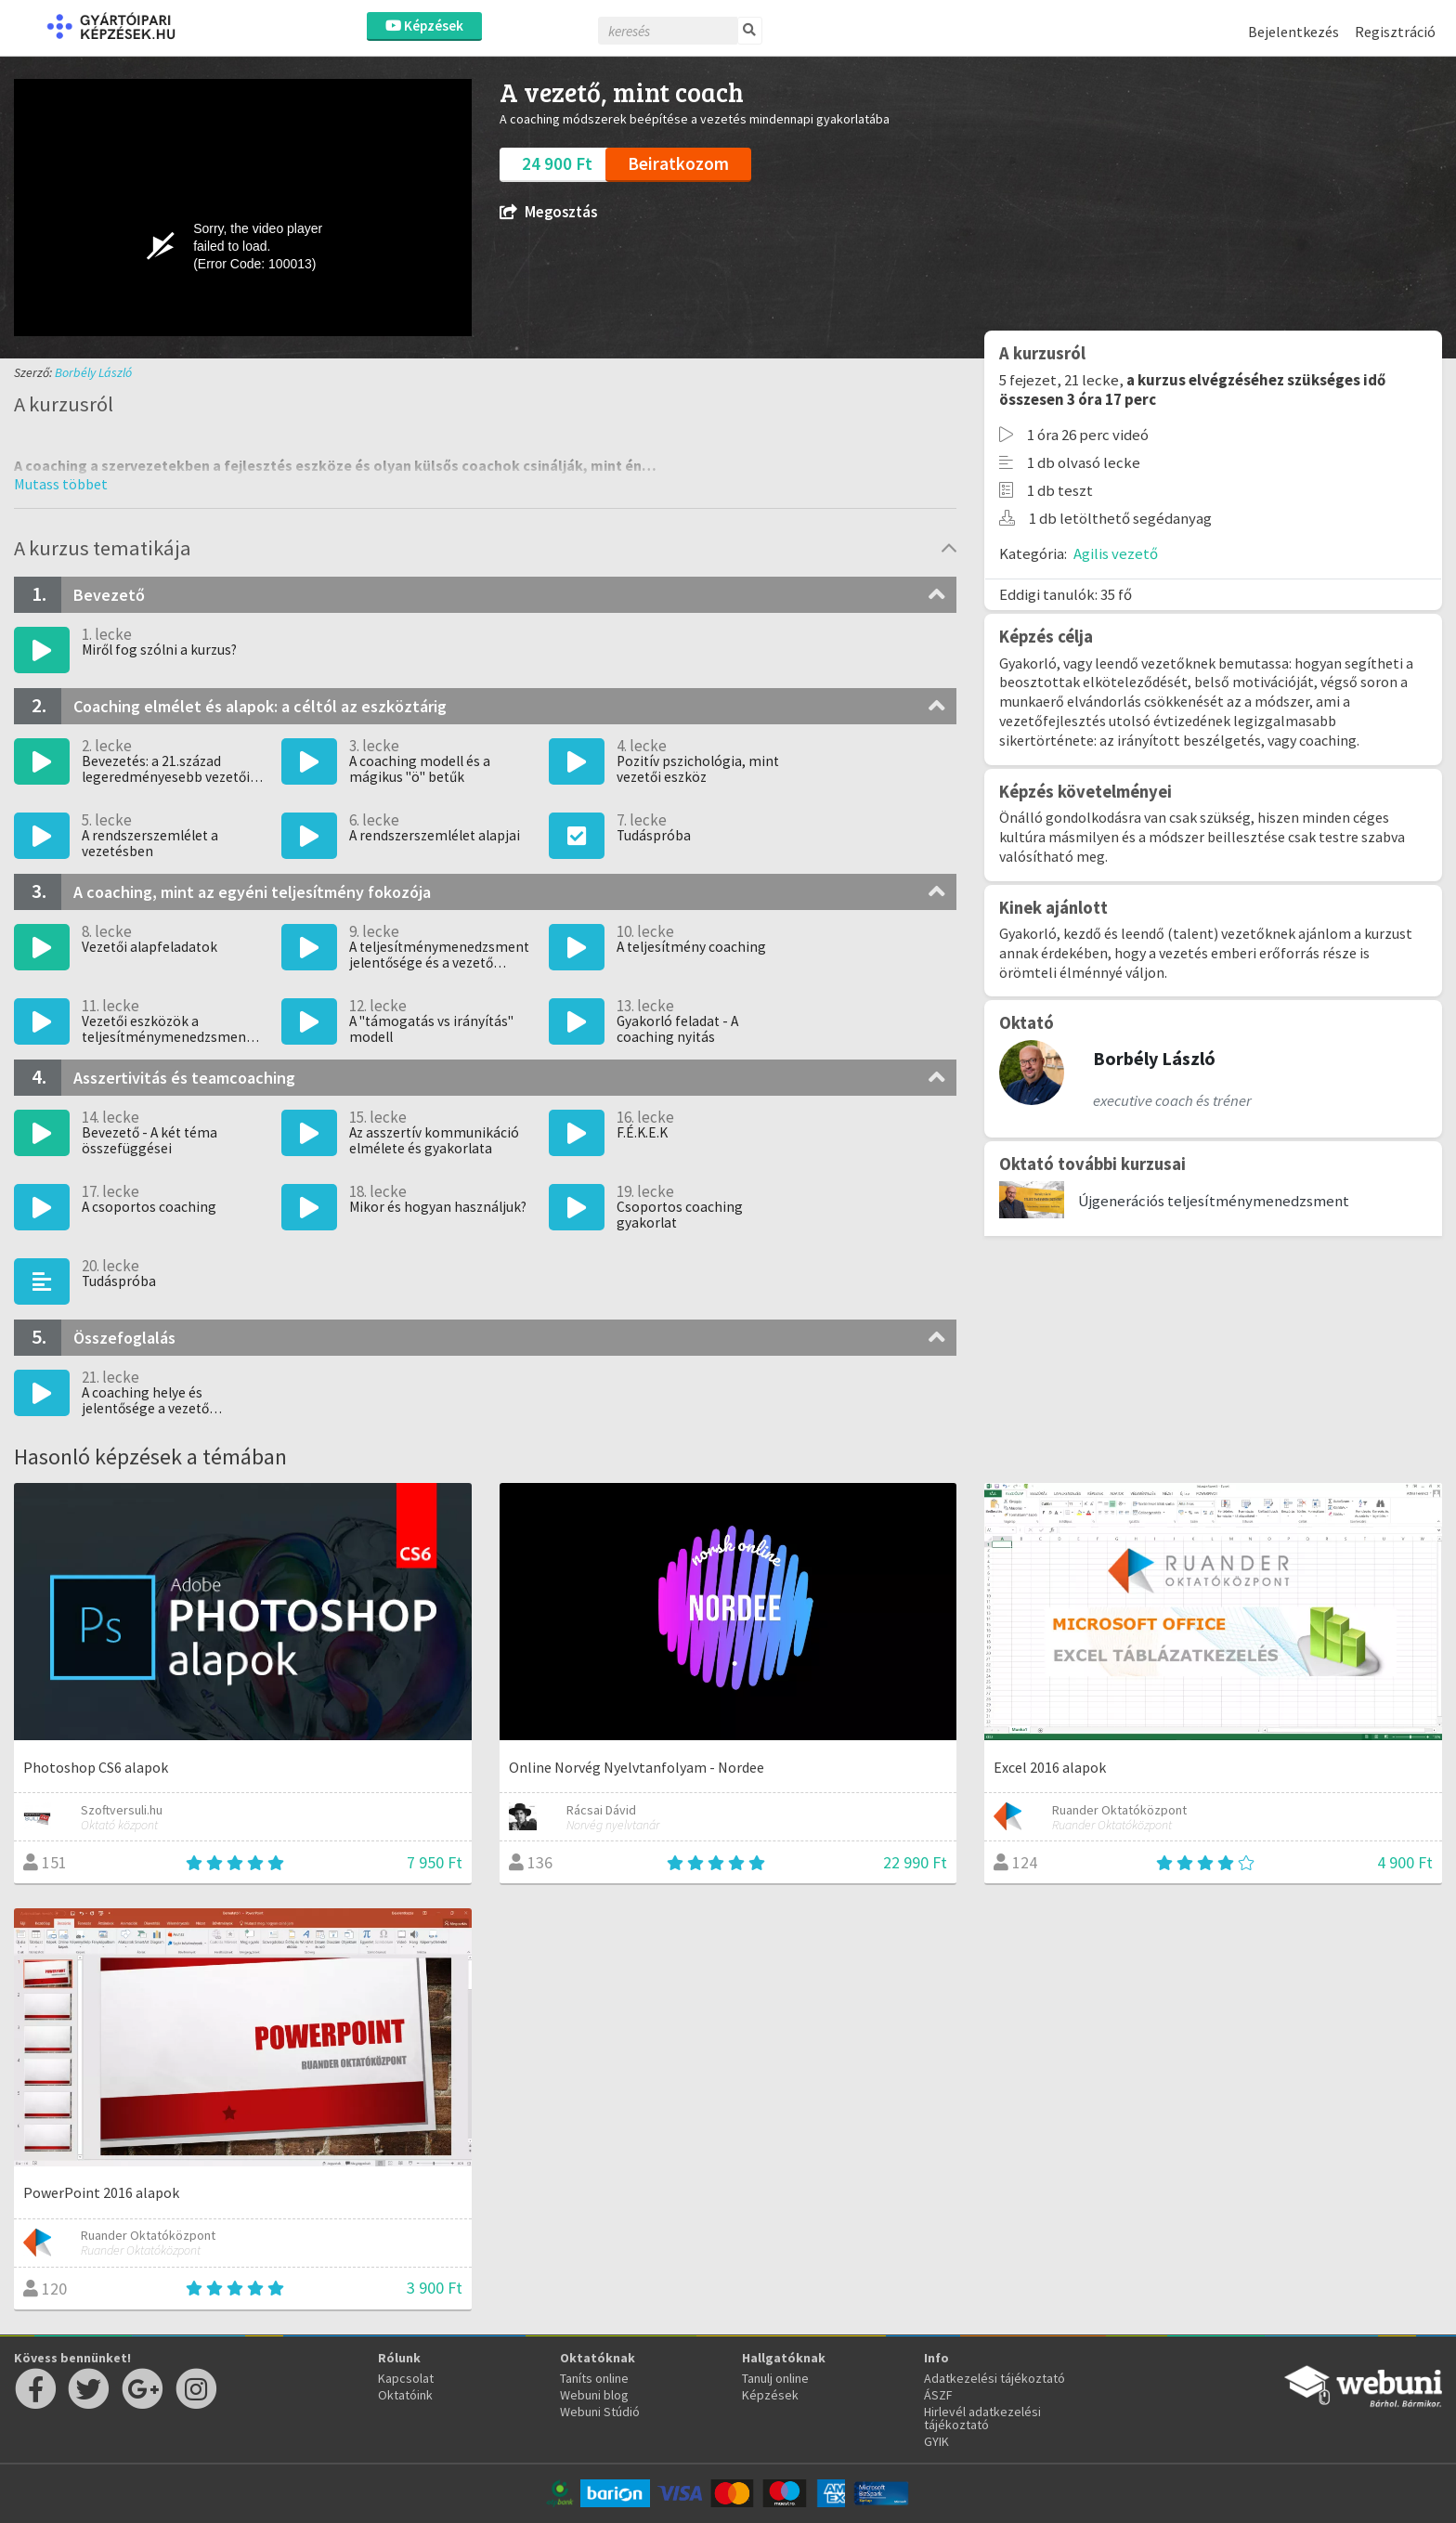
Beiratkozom (678, 163)
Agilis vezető (1115, 553)
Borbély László (93, 372)
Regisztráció (1395, 31)
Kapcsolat (406, 2378)
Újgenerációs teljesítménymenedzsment (1213, 1200)
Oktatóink (405, 2394)
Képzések (424, 25)
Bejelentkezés (1293, 31)
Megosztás (548, 212)
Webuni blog (594, 2394)
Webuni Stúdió (600, 2411)
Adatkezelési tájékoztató (994, 2378)
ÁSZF (938, 2394)
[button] (61, 484)
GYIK (936, 2441)
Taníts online (594, 2378)
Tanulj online (775, 2378)
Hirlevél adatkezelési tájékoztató (982, 2418)
